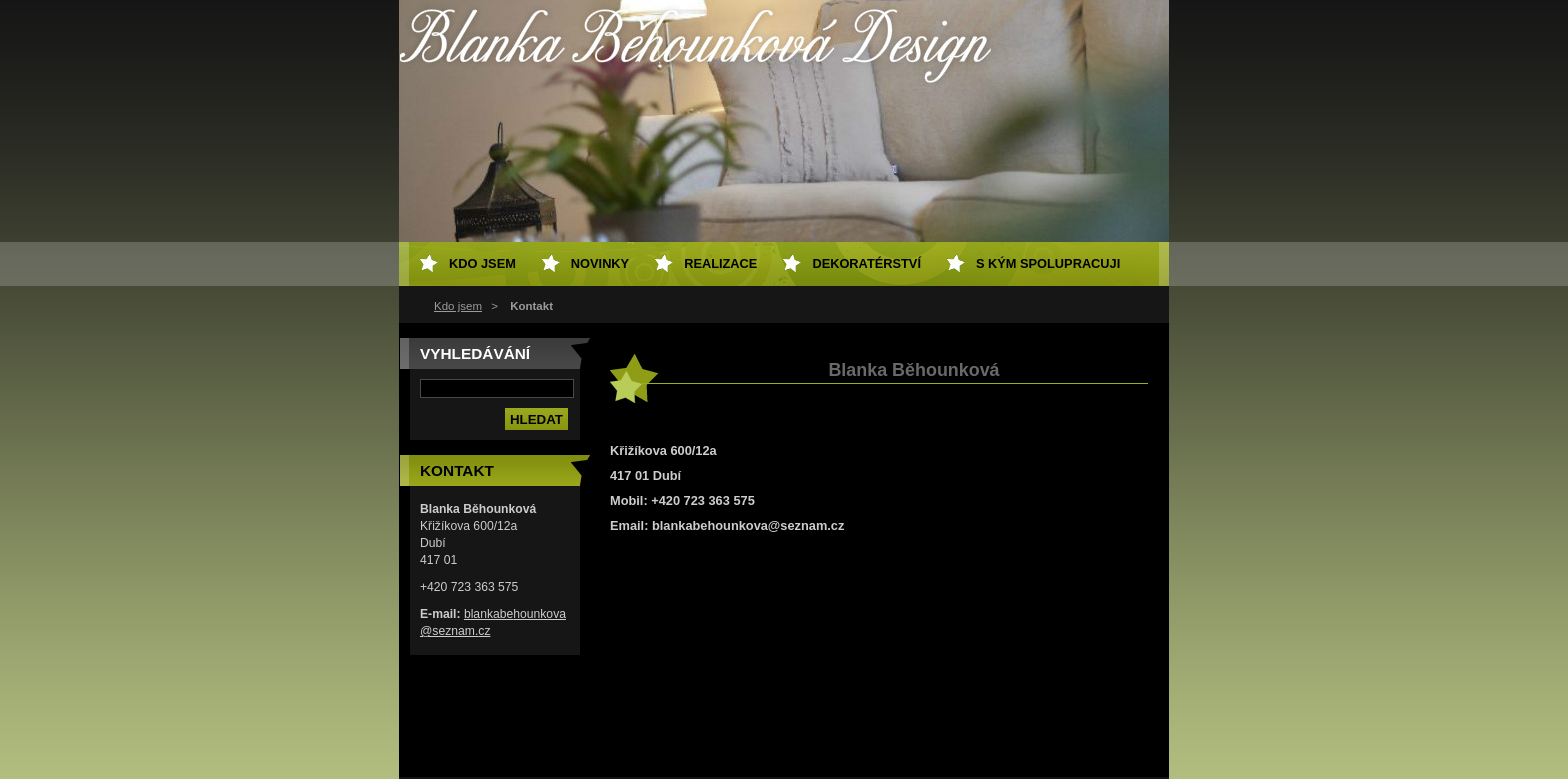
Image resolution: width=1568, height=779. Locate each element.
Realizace (720, 263)
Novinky (600, 263)
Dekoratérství (866, 263)
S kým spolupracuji (1048, 263)
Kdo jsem (458, 306)
